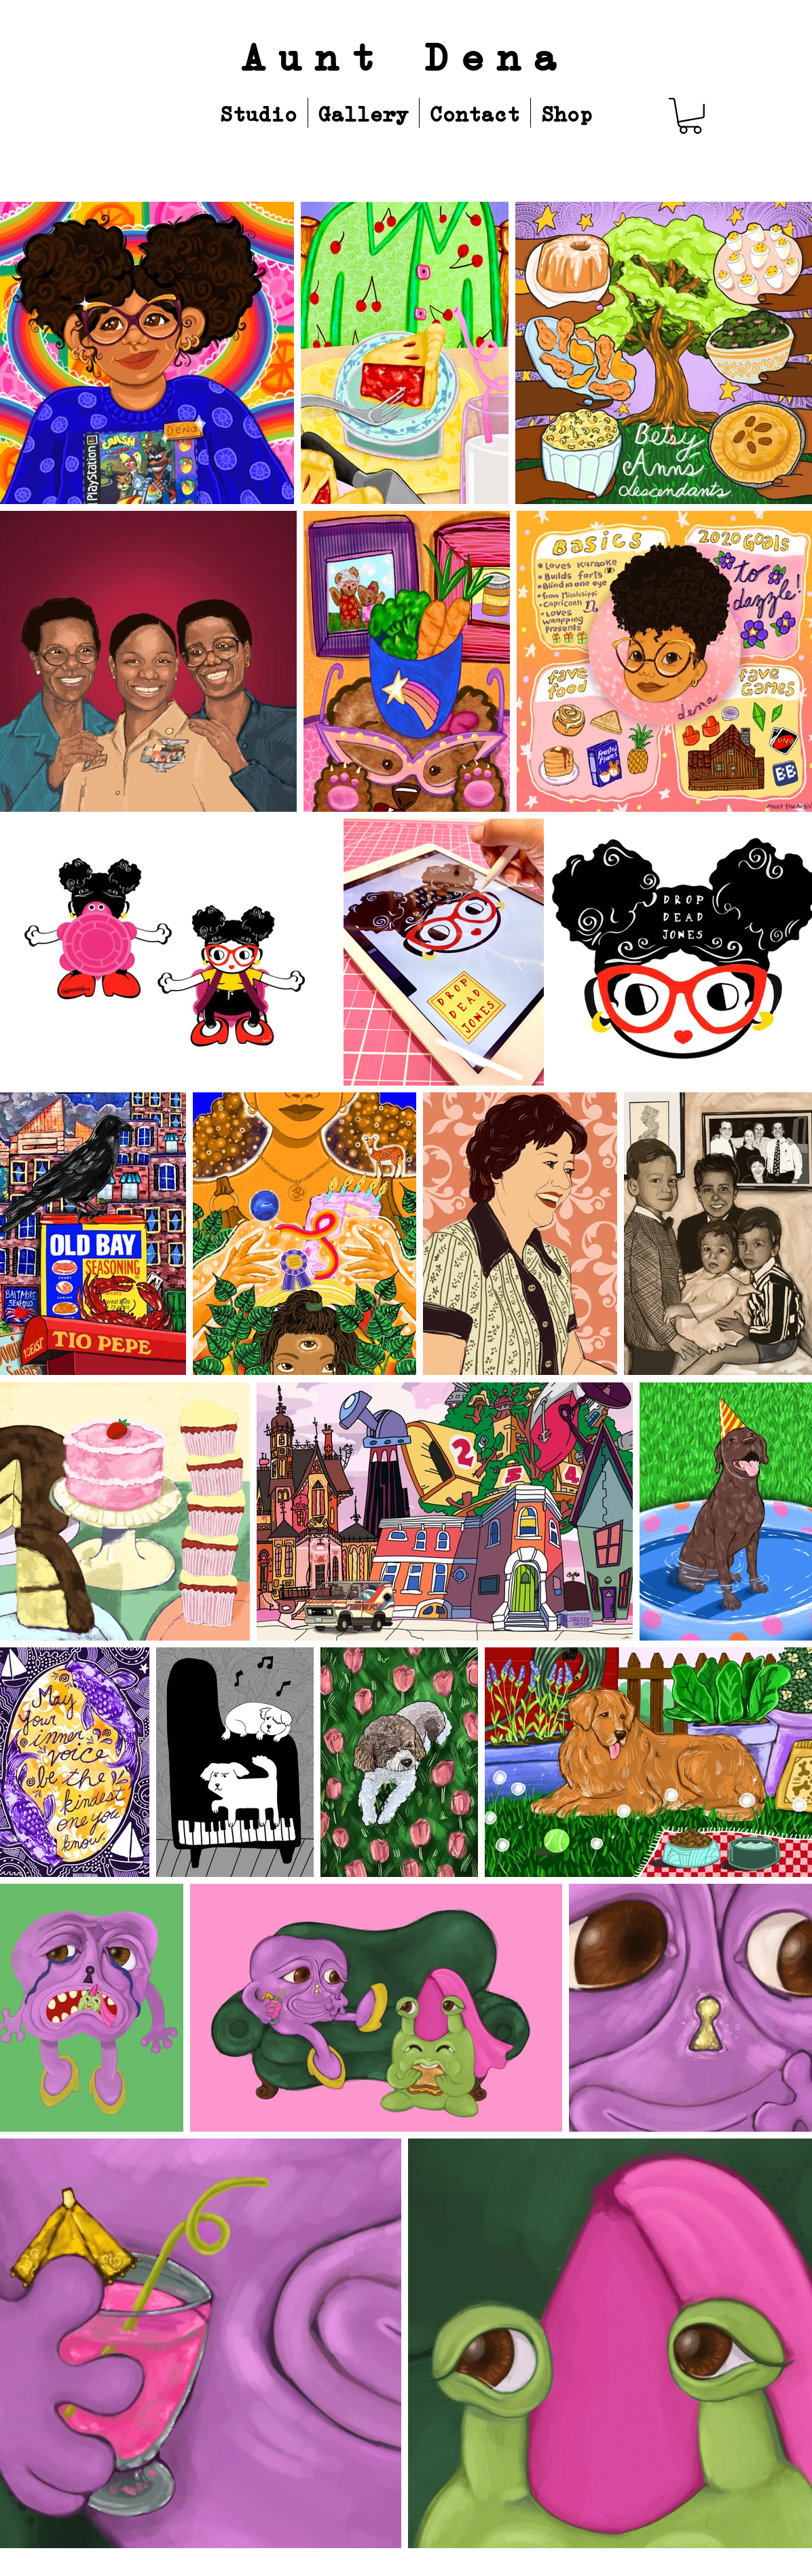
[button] (690, 116)
